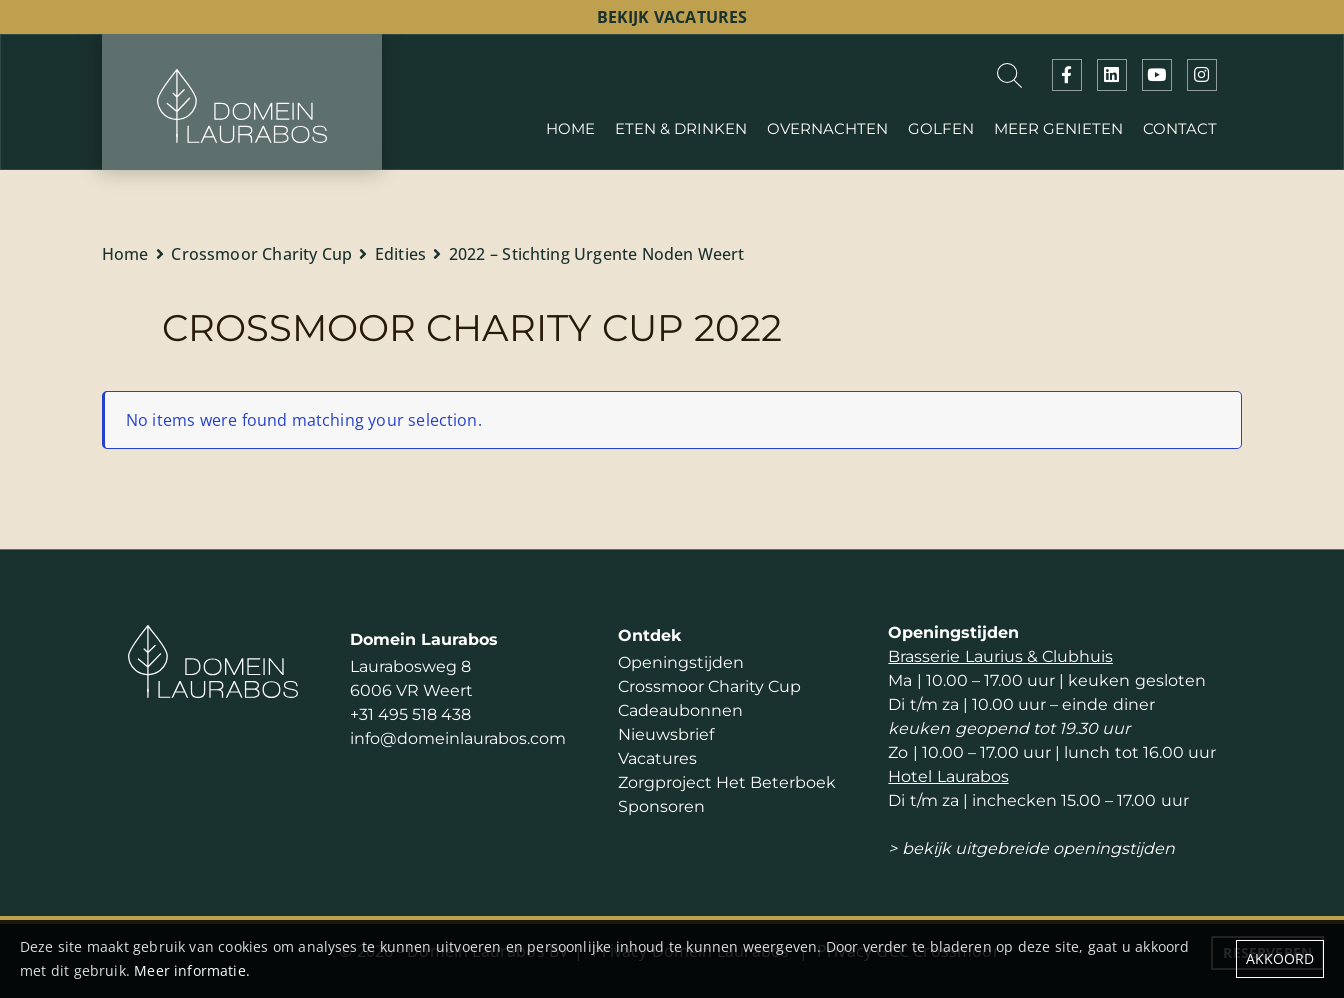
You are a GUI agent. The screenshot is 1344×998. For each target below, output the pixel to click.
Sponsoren (661, 806)
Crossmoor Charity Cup (261, 254)
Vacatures (657, 758)
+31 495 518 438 (410, 714)
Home (125, 254)
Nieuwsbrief (666, 734)
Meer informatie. (192, 970)
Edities (400, 254)
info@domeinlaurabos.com (458, 738)
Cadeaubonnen (680, 710)
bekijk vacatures (672, 17)
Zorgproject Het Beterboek (727, 782)
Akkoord (1280, 958)
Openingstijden (681, 662)
